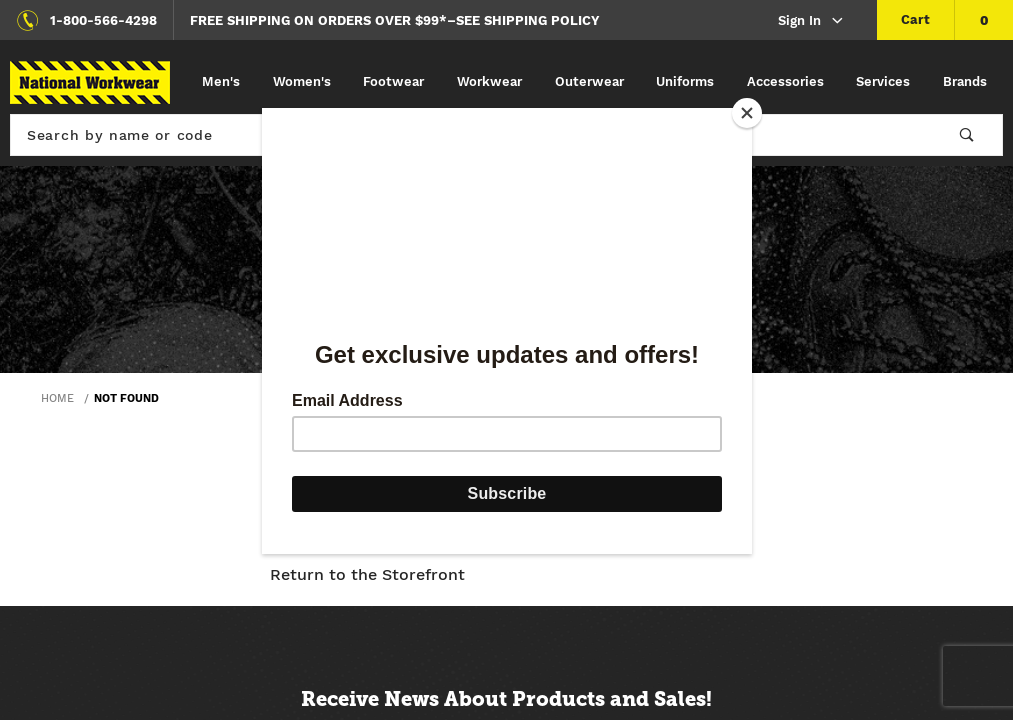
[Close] (747, 113)
